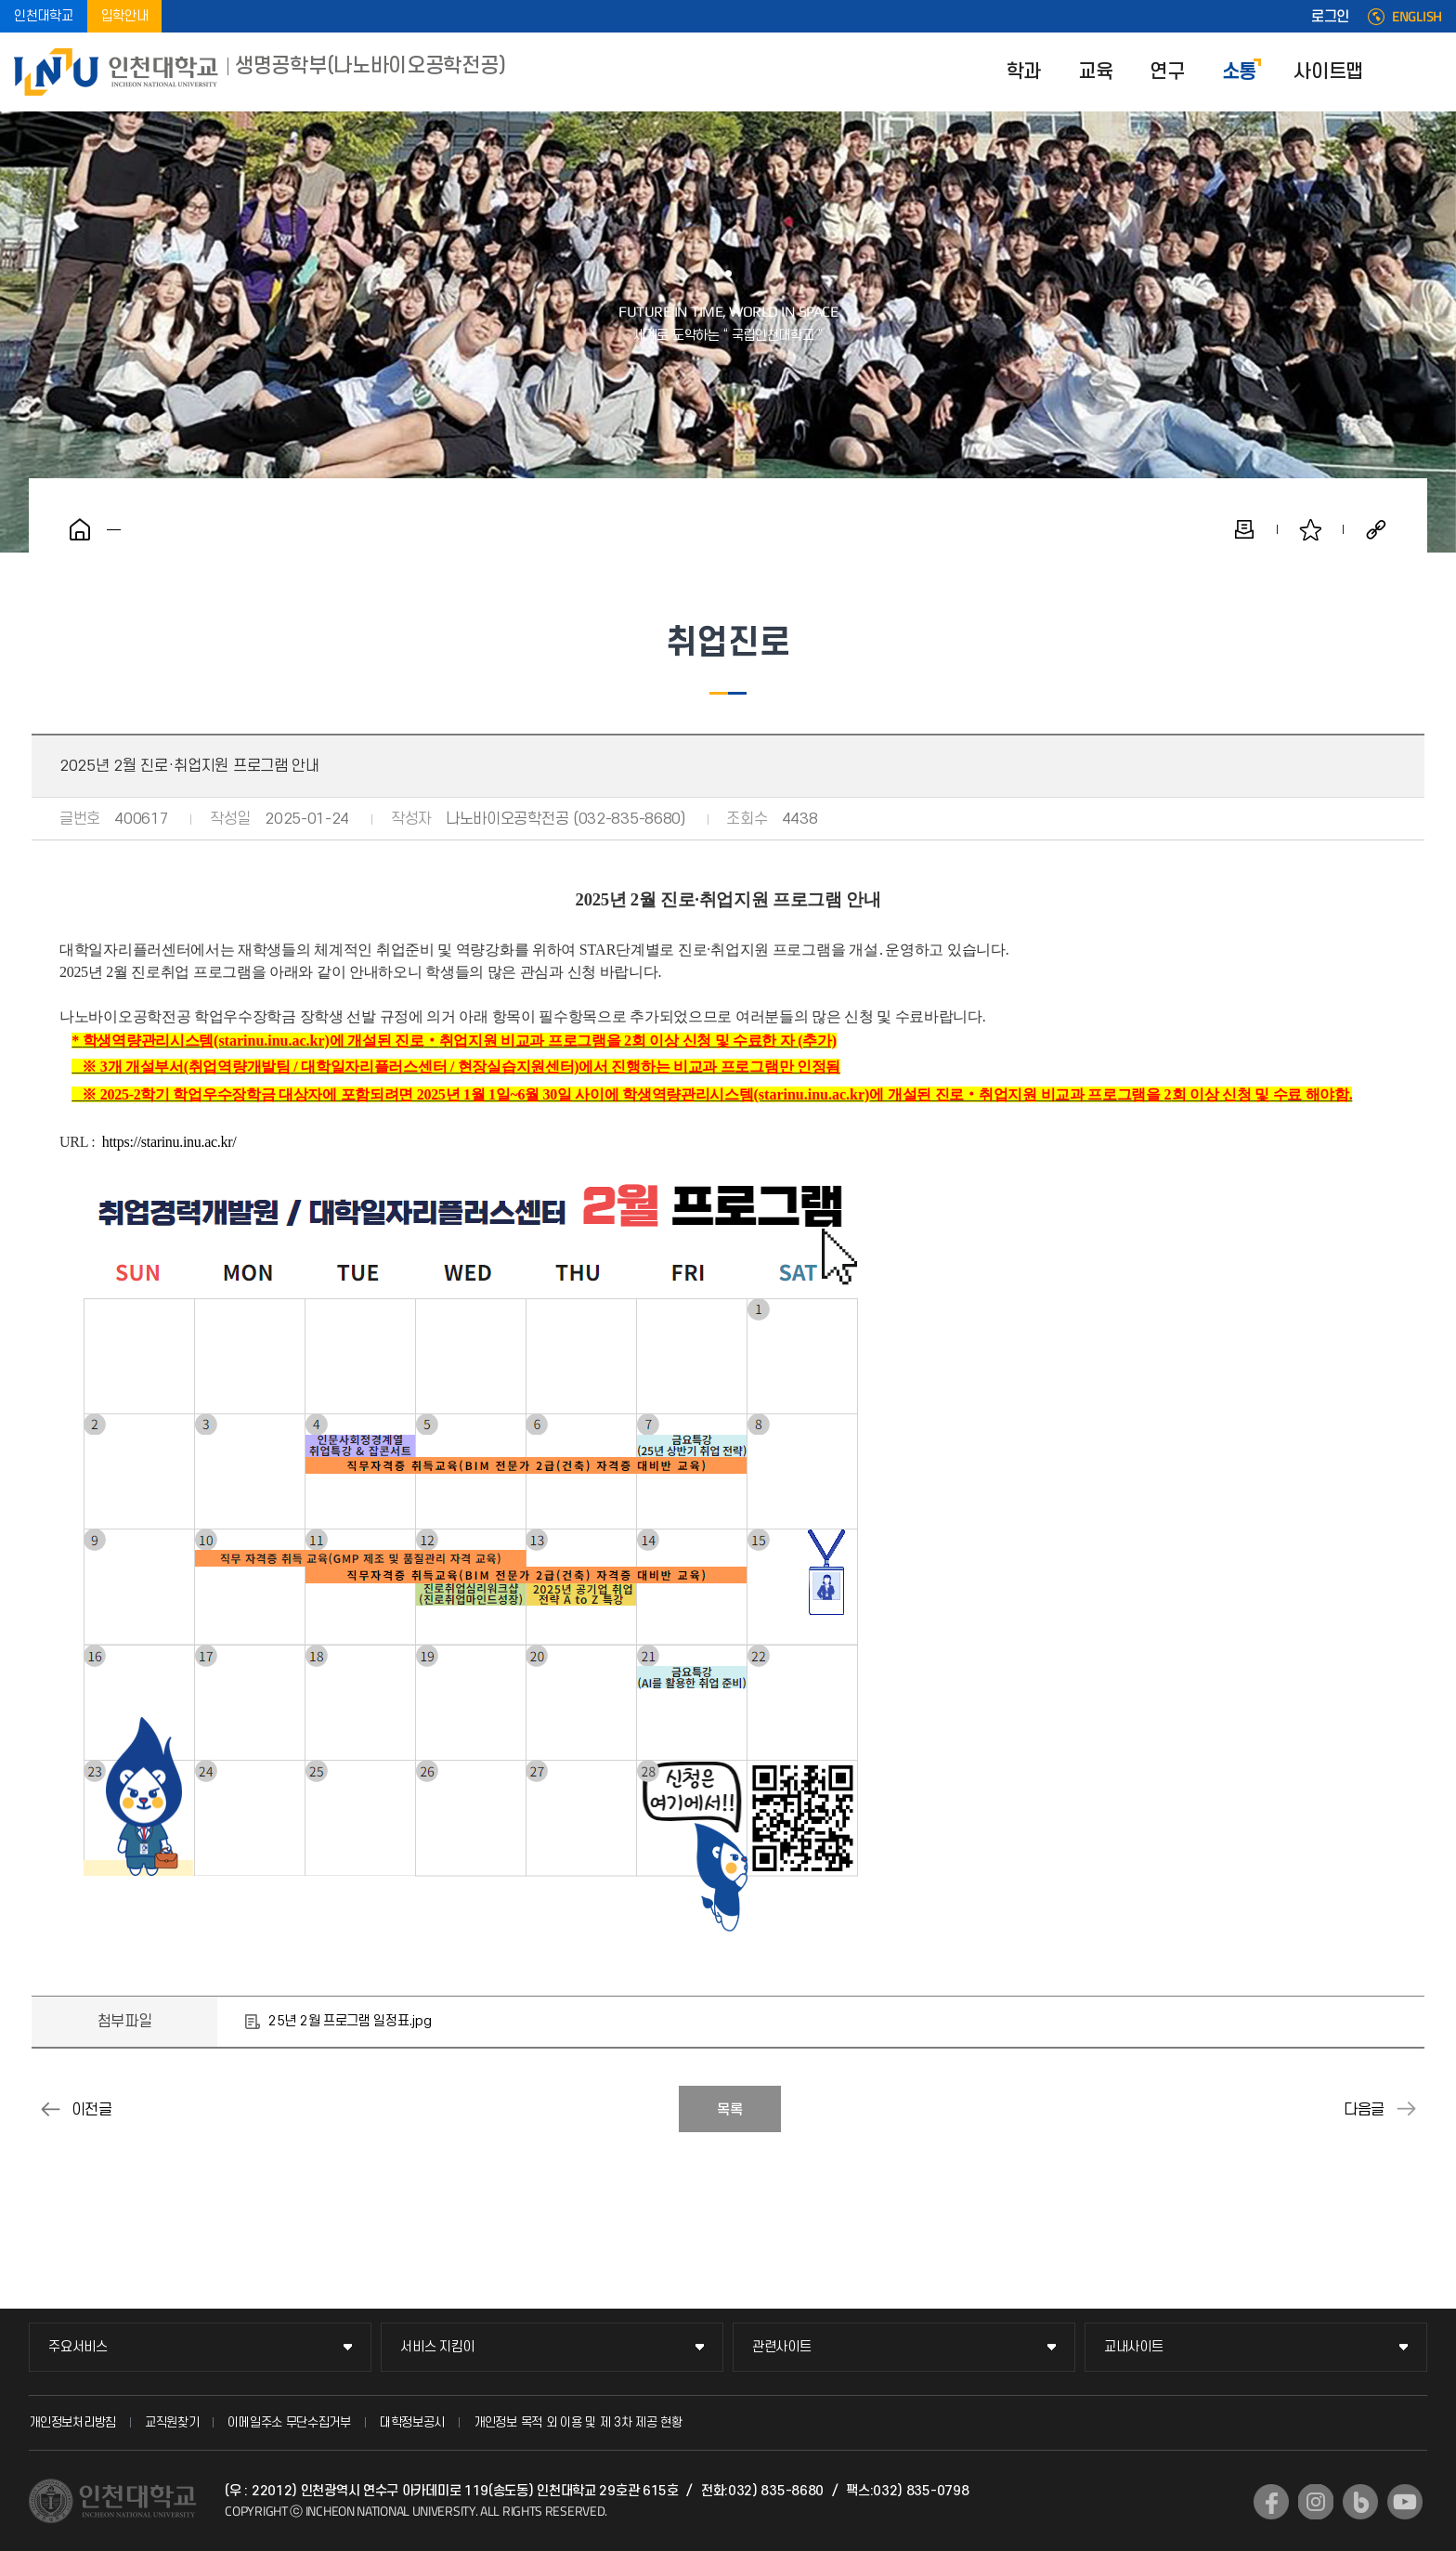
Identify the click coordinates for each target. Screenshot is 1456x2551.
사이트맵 (1328, 72)
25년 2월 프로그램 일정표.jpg (349, 2021)
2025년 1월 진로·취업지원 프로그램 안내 (50, 2109)
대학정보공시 (412, 2422)
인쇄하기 (1244, 529)
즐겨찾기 (1310, 529)
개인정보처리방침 (72, 2422)
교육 (1095, 72)
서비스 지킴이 (437, 2347)
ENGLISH (1417, 16)
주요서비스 (78, 2347)
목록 (730, 2110)
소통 (1239, 72)
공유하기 (1376, 529)
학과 (1024, 72)
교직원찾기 (172, 2422)
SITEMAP (1428, 72)
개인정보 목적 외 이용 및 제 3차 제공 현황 (578, 2422)
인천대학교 (43, 16)
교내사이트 (1134, 2347)
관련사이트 (782, 2347)
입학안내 (125, 16)
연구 (1167, 72)
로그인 (1330, 16)
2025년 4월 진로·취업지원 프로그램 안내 (1405, 2109)
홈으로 (80, 529)
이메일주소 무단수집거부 (289, 2422)
